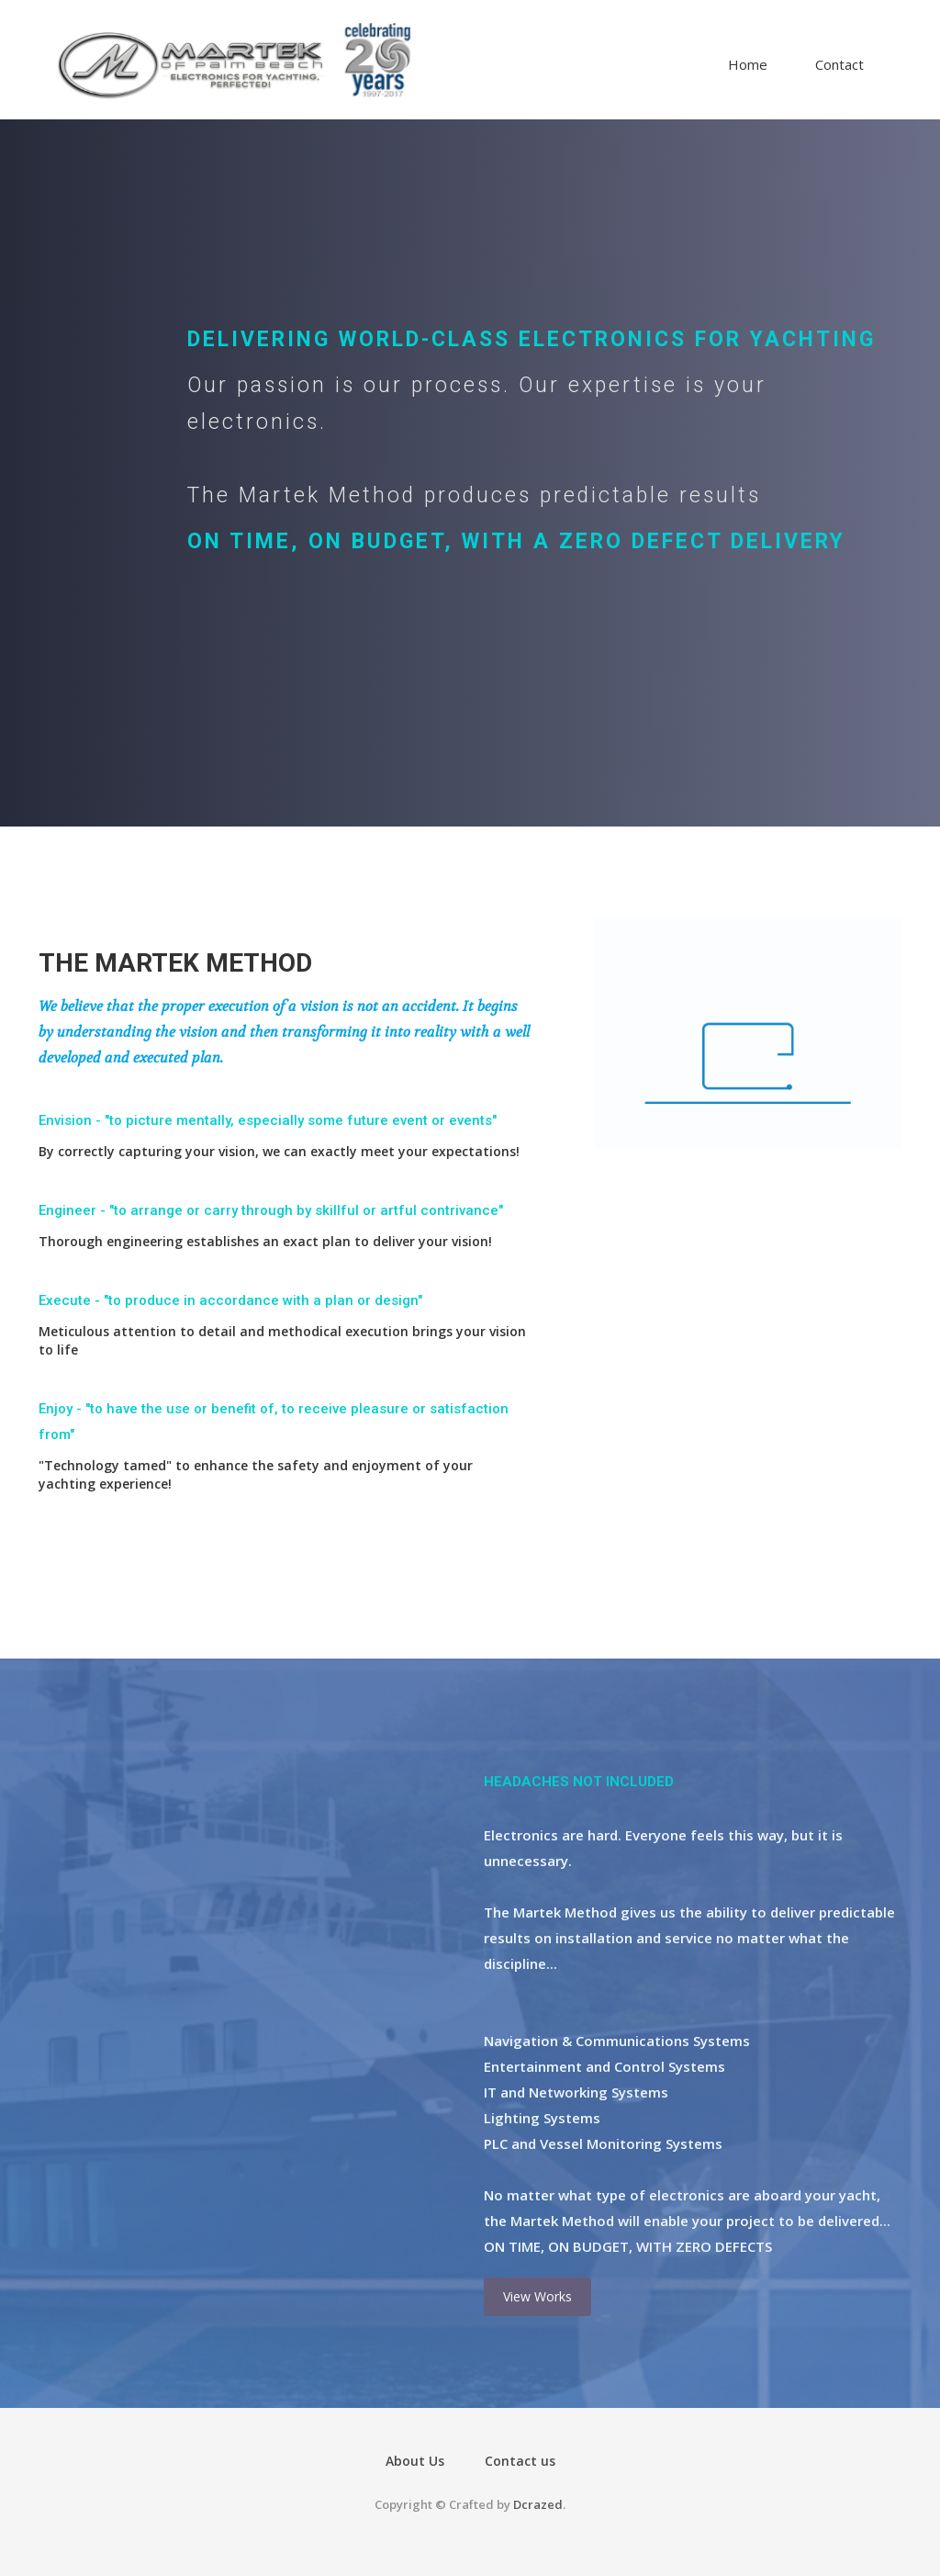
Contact (839, 64)
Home (747, 64)
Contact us (520, 2460)
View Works (537, 2296)
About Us (415, 2460)
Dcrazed (538, 2504)
